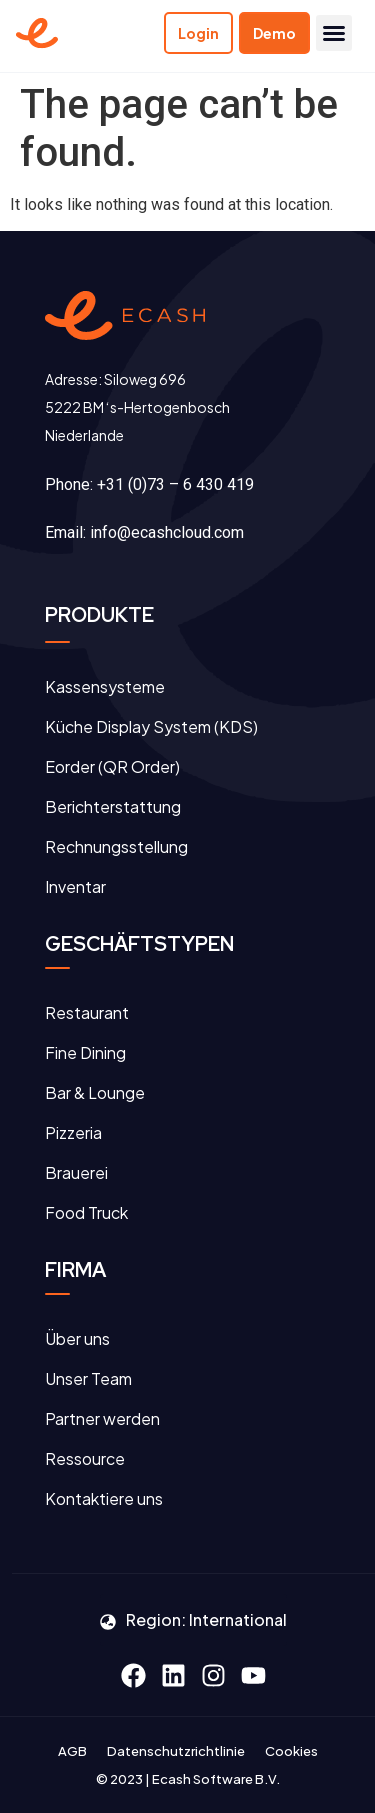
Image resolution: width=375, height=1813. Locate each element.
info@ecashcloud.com (167, 532)
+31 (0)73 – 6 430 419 (175, 484)
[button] (334, 33)
